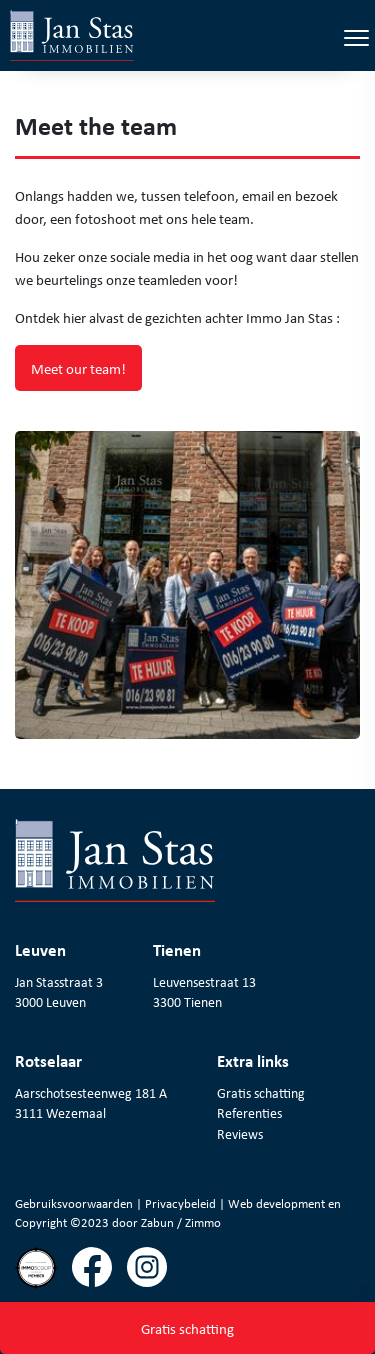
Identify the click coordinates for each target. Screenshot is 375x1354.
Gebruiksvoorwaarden (75, 1203)
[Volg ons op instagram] (154, 1275)
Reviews (240, 1134)
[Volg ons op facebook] (99, 1275)
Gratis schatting (261, 1093)
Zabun (157, 1222)
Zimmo (203, 1222)
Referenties (249, 1113)
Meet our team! (78, 368)
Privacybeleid (182, 1203)
